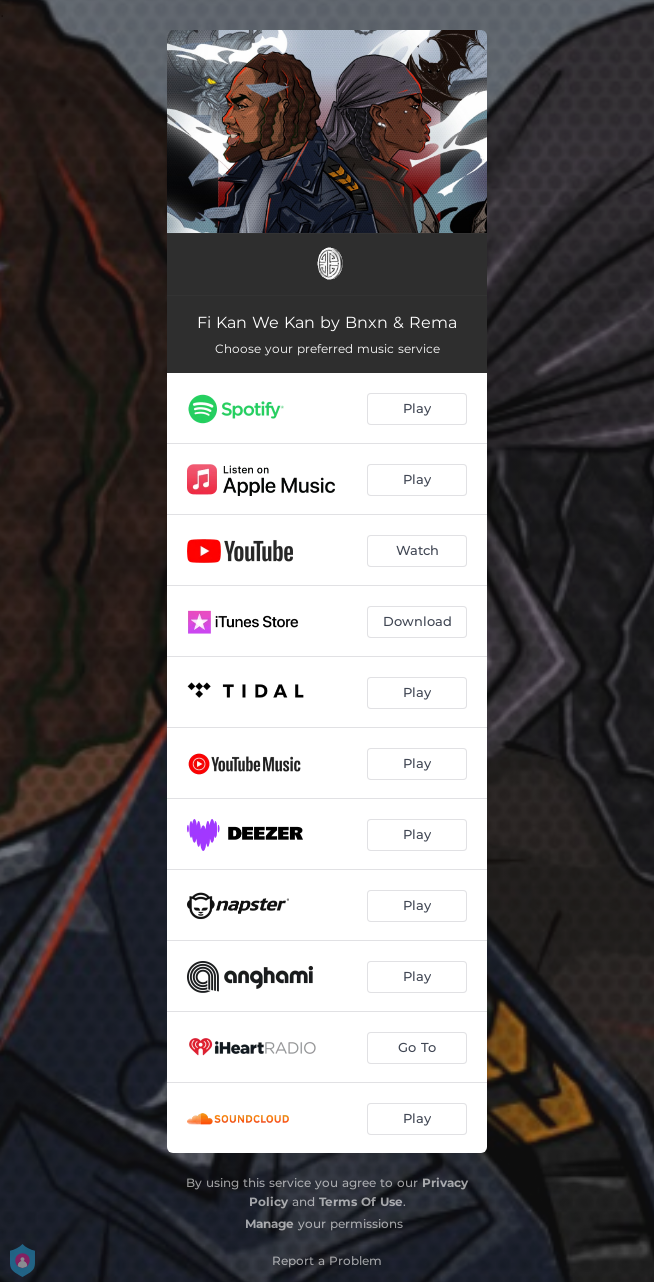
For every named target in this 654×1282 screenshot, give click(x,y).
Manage (269, 1223)
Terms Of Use (361, 1201)
